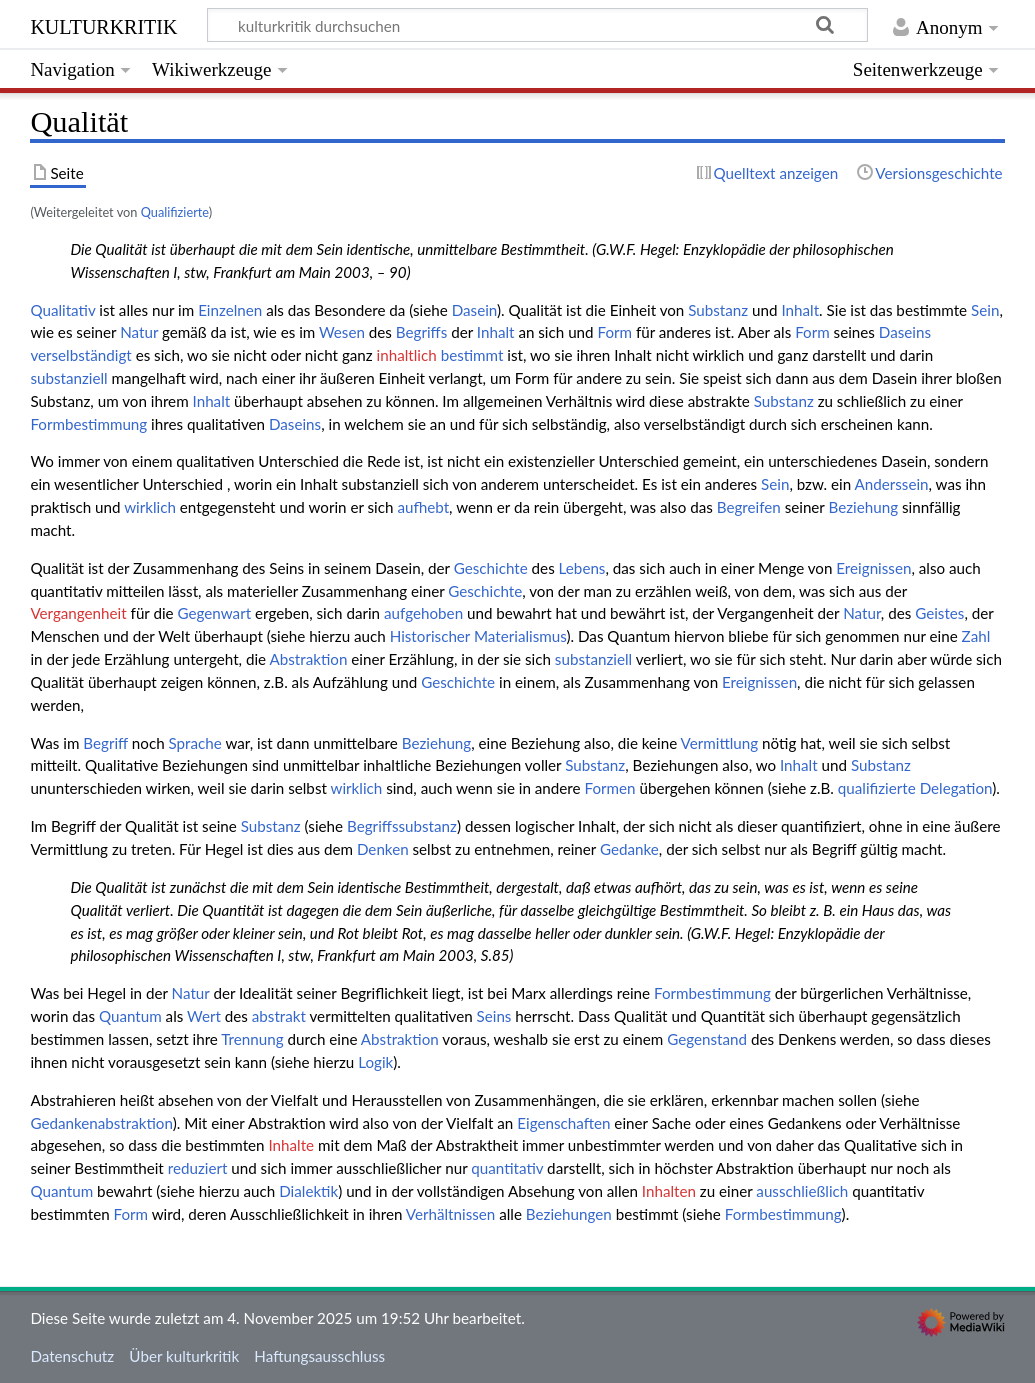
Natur (139, 332)
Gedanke (629, 849)
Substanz (718, 310)
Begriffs (421, 332)
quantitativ (507, 1168)
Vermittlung (720, 743)
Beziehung (863, 507)
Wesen (342, 332)
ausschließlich (802, 1191)
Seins (494, 1016)
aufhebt (423, 507)
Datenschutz (72, 1356)
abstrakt (279, 1016)
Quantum (130, 1016)
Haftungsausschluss (319, 1356)
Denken (383, 849)
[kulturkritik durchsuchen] (538, 25)
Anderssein (892, 484)
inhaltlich (407, 355)
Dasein (474, 310)
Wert (204, 1016)
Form (614, 332)
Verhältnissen (451, 1214)
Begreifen (749, 507)
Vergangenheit (78, 613)
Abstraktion (308, 659)
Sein (985, 310)
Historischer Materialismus (478, 636)
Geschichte (491, 568)
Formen (610, 788)
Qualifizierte (175, 212)
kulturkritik (103, 24)
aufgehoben (423, 613)
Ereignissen (873, 568)
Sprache (195, 743)
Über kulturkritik (184, 1356)
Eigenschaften (563, 1123)
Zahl (976, 636)
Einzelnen (230, 310)
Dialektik (308, 1191)
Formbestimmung (88, 424)
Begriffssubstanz (402, 826)
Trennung (252, 1039)
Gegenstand (707, 1039)
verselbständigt (80, 355)
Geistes (939, 613)
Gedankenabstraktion (101, 1123)
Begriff (105, 743)
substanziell (68, 378)
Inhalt (800, 310)
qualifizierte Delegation (915, 788)
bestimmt (472, 355)
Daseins (905, 332)
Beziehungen (569, 1214)
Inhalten (669, 1191)
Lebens (582, 568)
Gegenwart (215, 613)
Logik (375, 1062)
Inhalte (291, 1145)
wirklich (150, 507)
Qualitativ (62, 310)
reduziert (198, 1168)
